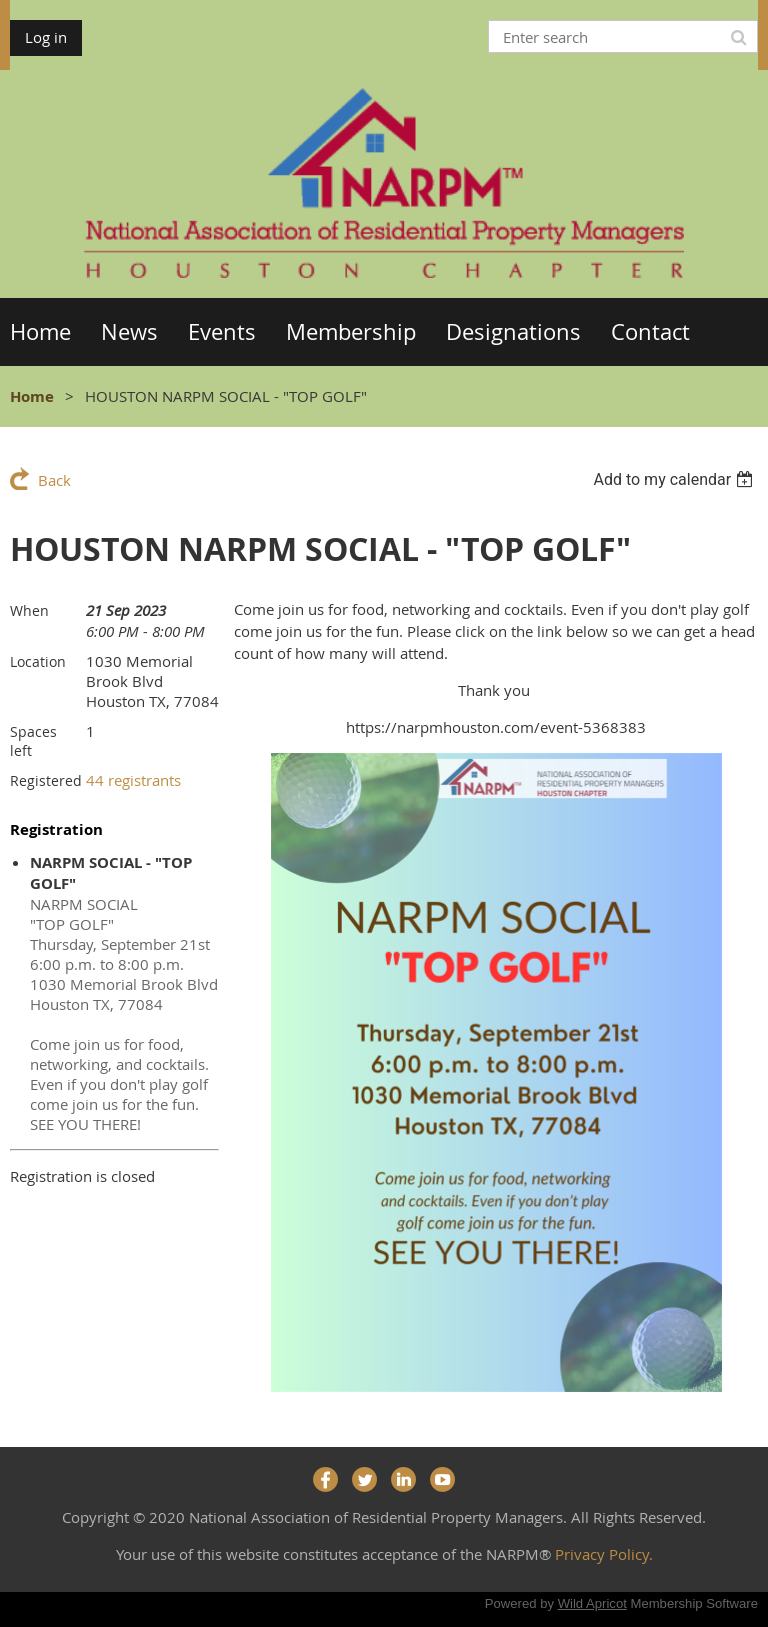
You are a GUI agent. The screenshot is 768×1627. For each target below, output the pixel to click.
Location (38, 661)
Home (32, 396)
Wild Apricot (592, 1603)
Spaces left (33, 741)
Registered (46, 780)
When (29, 610)
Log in (46, 37)
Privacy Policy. (604, 1554)
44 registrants (133, 780)
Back (54, 480)
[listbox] (675, 479)
